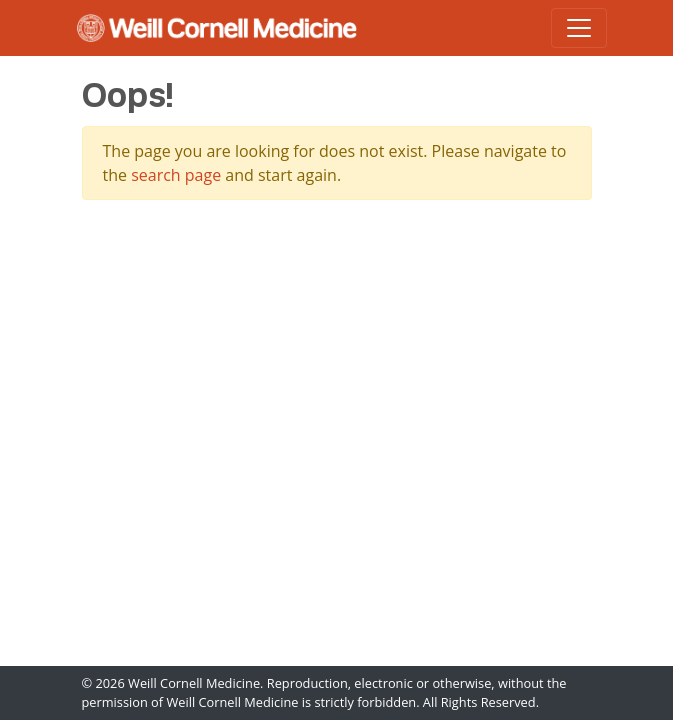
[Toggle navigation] (579, 28)
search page (176, 175)
